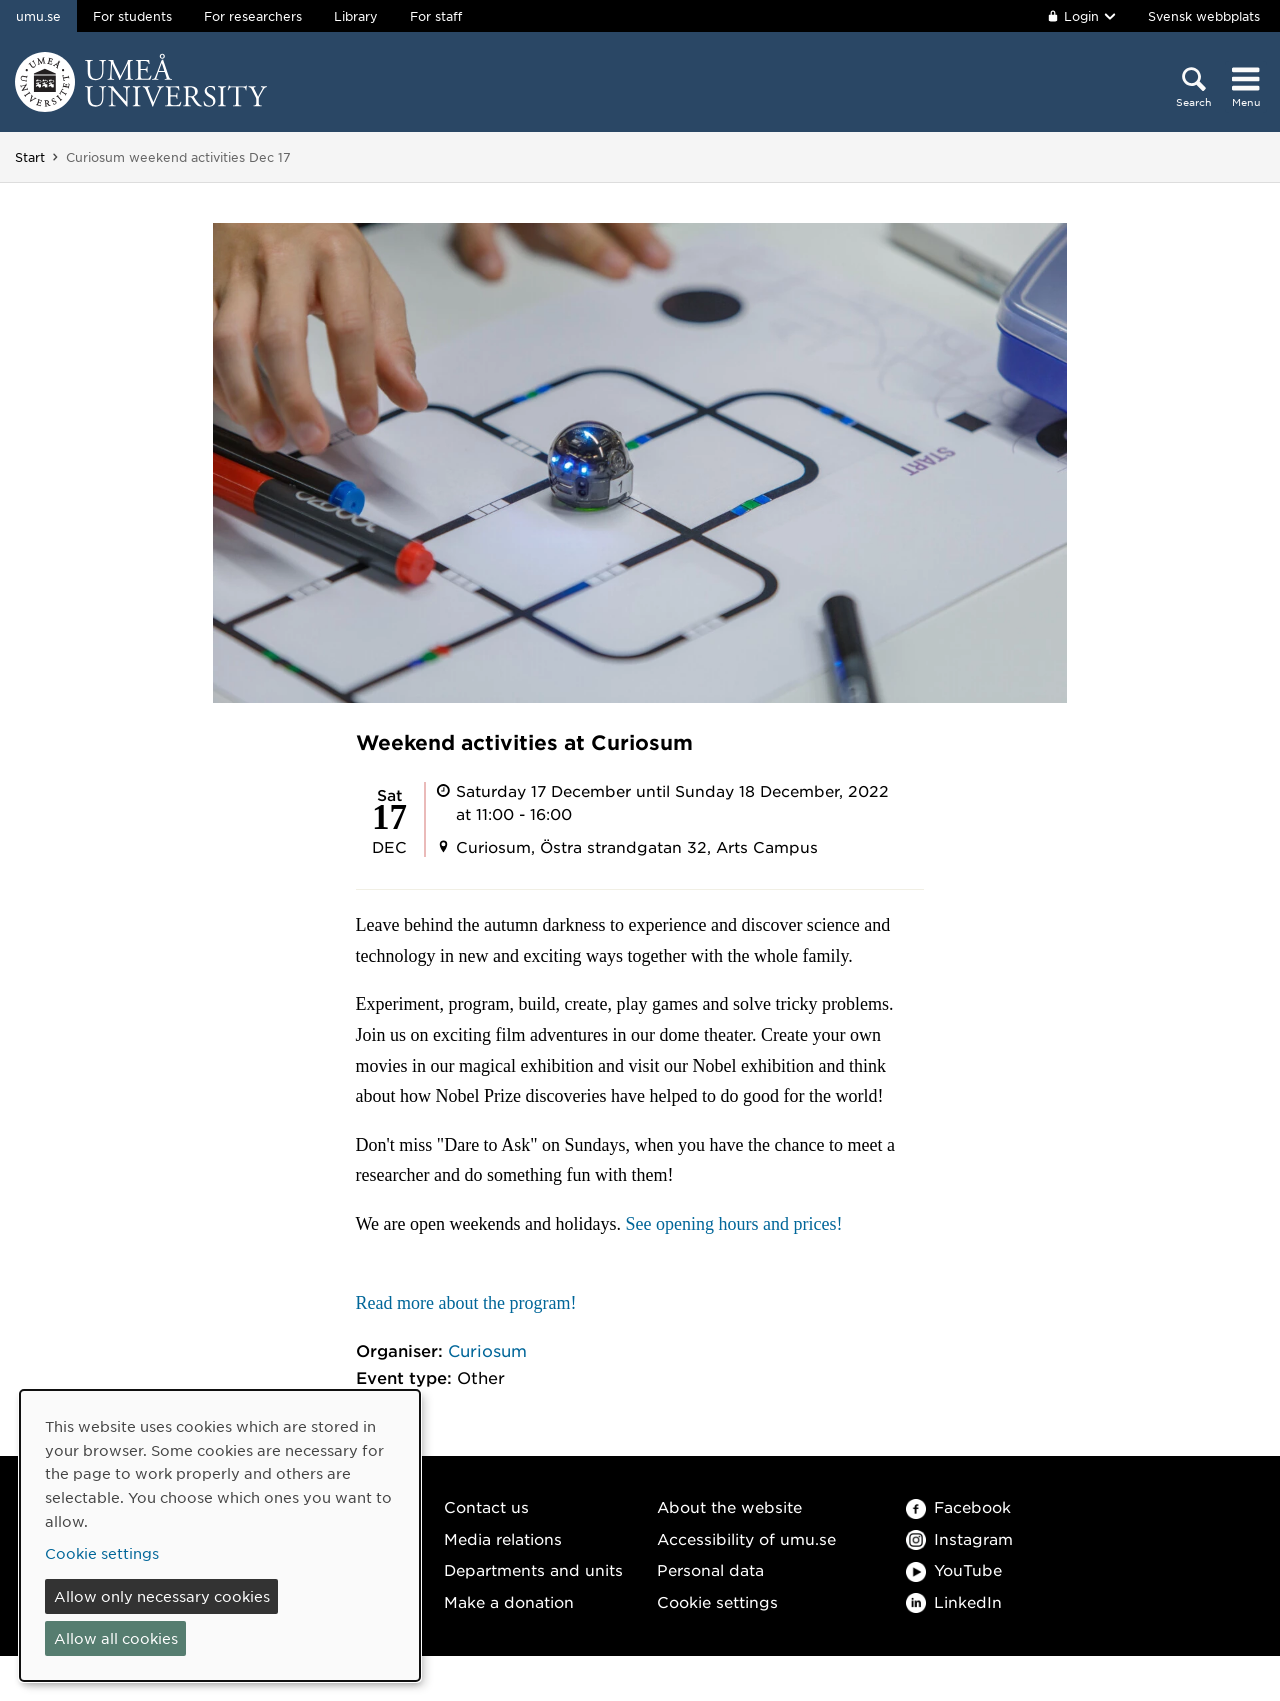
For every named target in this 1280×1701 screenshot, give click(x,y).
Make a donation (509, 1601)
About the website (729, 1506)
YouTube (954, 1569)
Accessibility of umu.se (746, 1538)
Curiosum (487, 1350)
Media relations (503, 1538)
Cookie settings (717, 1601)
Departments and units (533, 1569)
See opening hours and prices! (734, 1224)
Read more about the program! (466, 1303)
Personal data (710, 1569)
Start (30, 157)
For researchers (253, 16)
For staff (436, 16)
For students (132, 16)
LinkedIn (954, 1601)
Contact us (486, 1506)
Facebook (958, 1506)
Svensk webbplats (1204, 16)
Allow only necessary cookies (162, 1596)
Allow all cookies (116, 1638)
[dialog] (220, 1535)
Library (356, 16)
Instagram (959, 1538)
